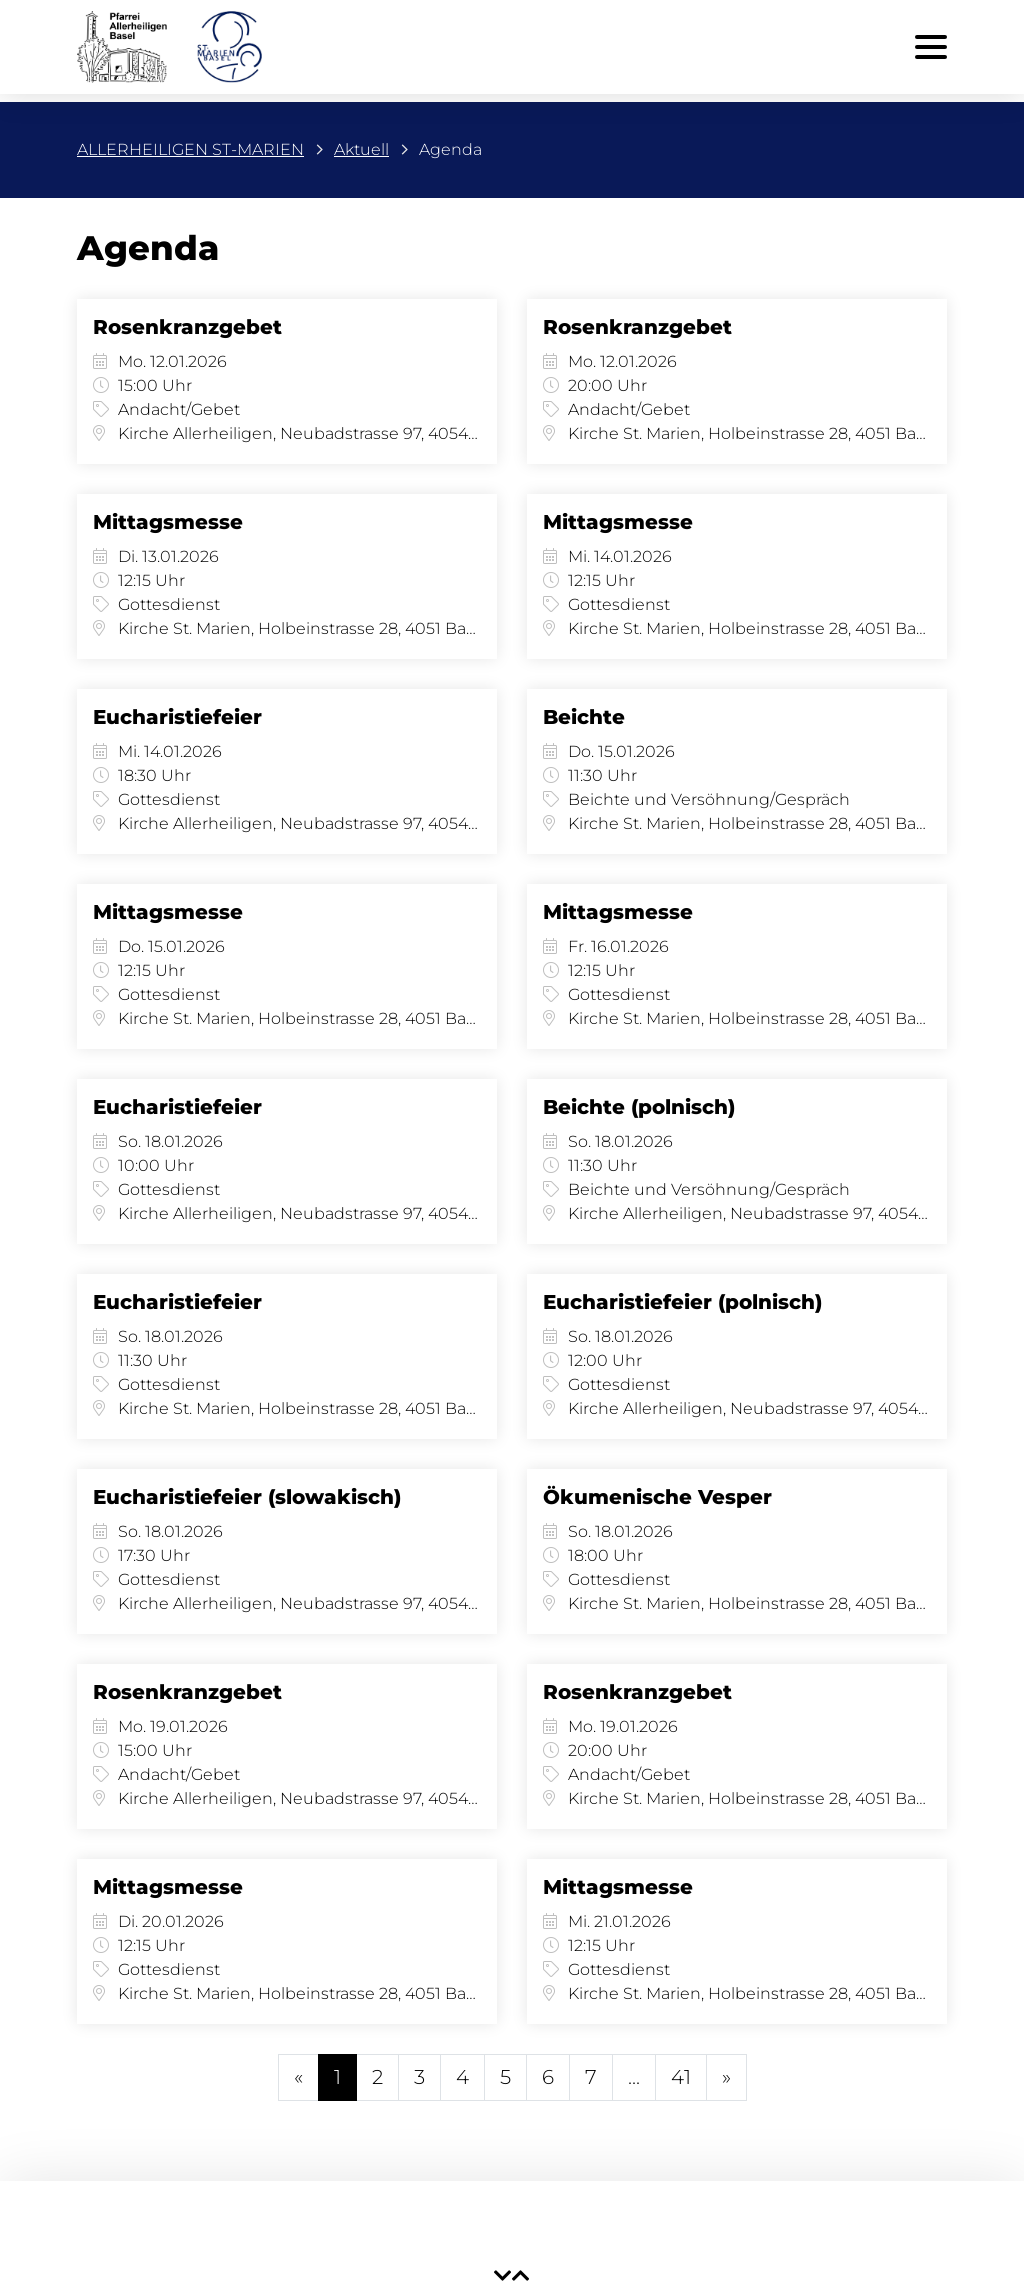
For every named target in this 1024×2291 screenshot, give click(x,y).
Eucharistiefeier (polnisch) (682, 1302)
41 (681, 2077)
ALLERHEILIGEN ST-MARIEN (190, 149)
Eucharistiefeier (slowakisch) (247, 1497)
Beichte (584, 717)
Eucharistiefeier (177, 717)
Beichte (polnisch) (639, 1107)
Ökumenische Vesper (657, 1497)
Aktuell (361, 149)
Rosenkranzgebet (187, 327)
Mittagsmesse (168, 522)
